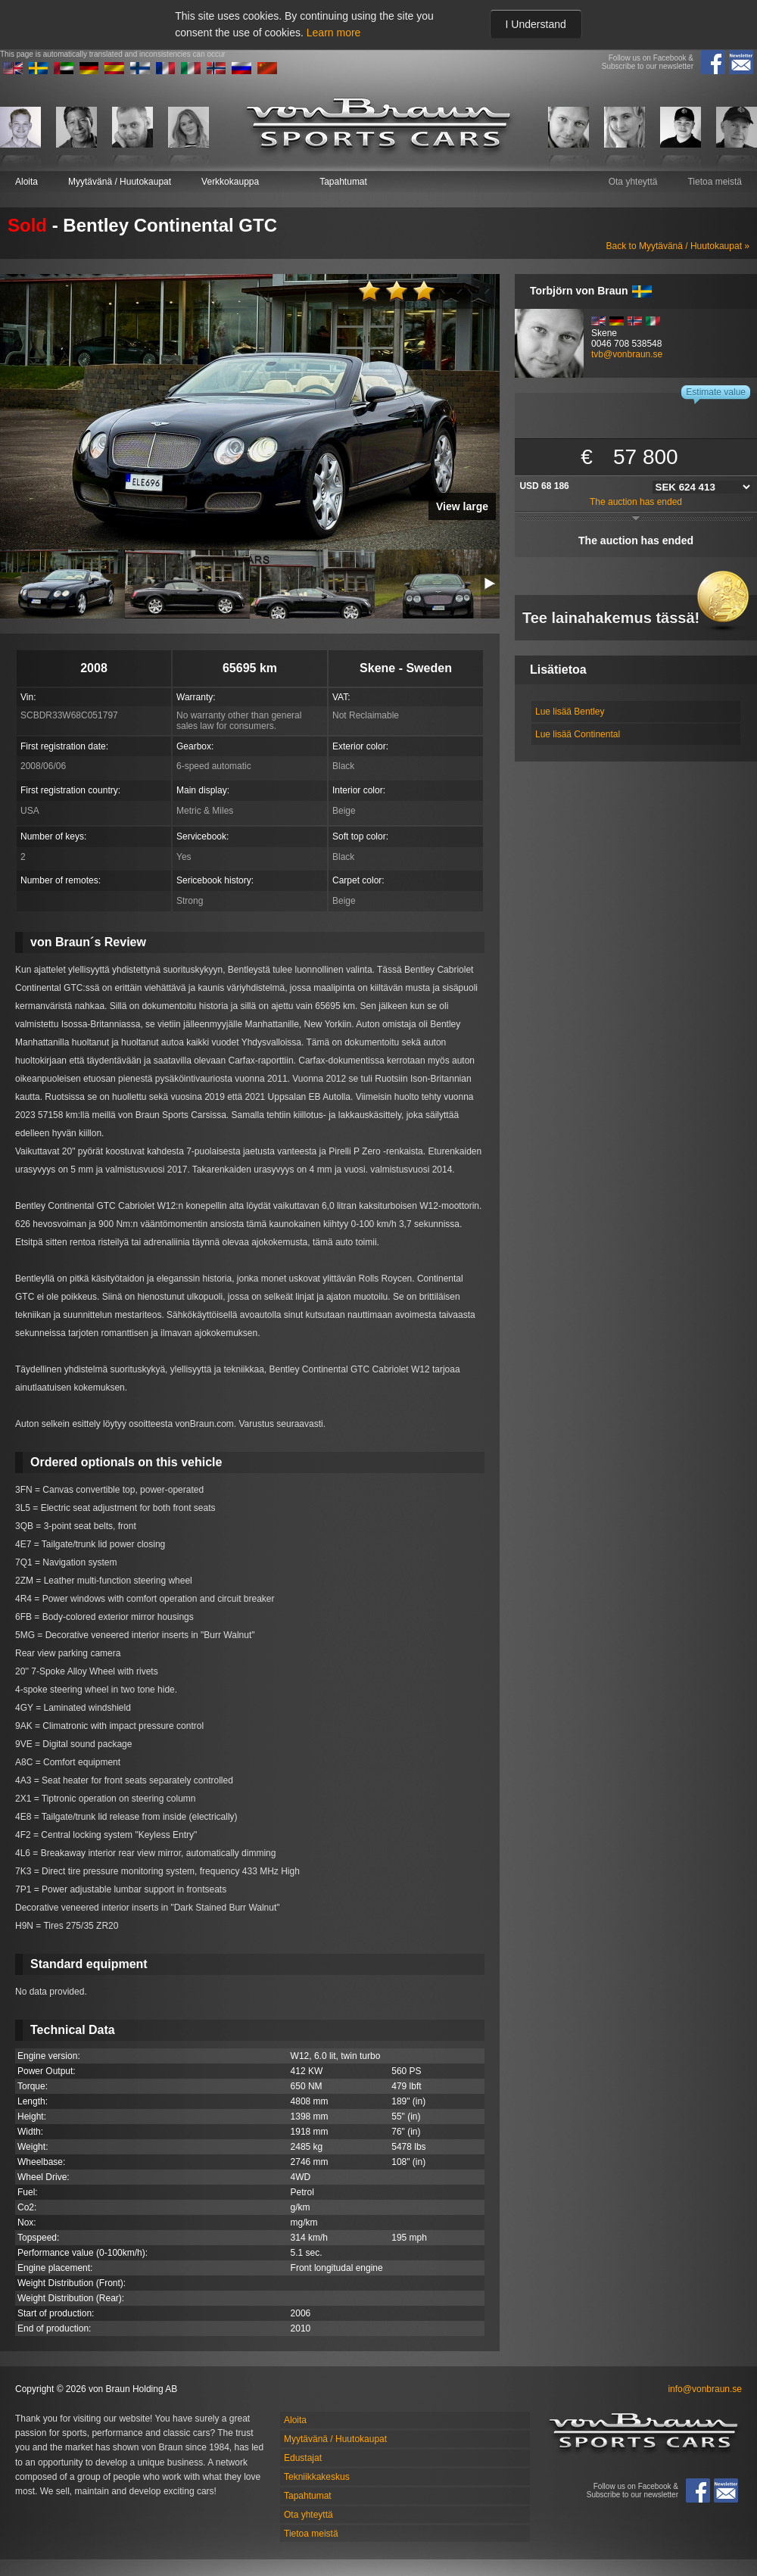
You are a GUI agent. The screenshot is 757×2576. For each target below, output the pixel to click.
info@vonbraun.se (705, 2389)
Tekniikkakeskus (317, 2477)
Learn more (334, 32)
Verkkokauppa (230, 181)
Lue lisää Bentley (569, 711)
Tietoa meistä (714, 181)
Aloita (26, 181)
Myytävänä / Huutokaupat (119, 181)
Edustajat (303, 2458)
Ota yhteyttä (633, 181)
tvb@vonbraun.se (626, 354)
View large (462, 506)
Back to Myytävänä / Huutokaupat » (677, 246)
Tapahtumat (343, 181)
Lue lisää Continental (577, 734)
